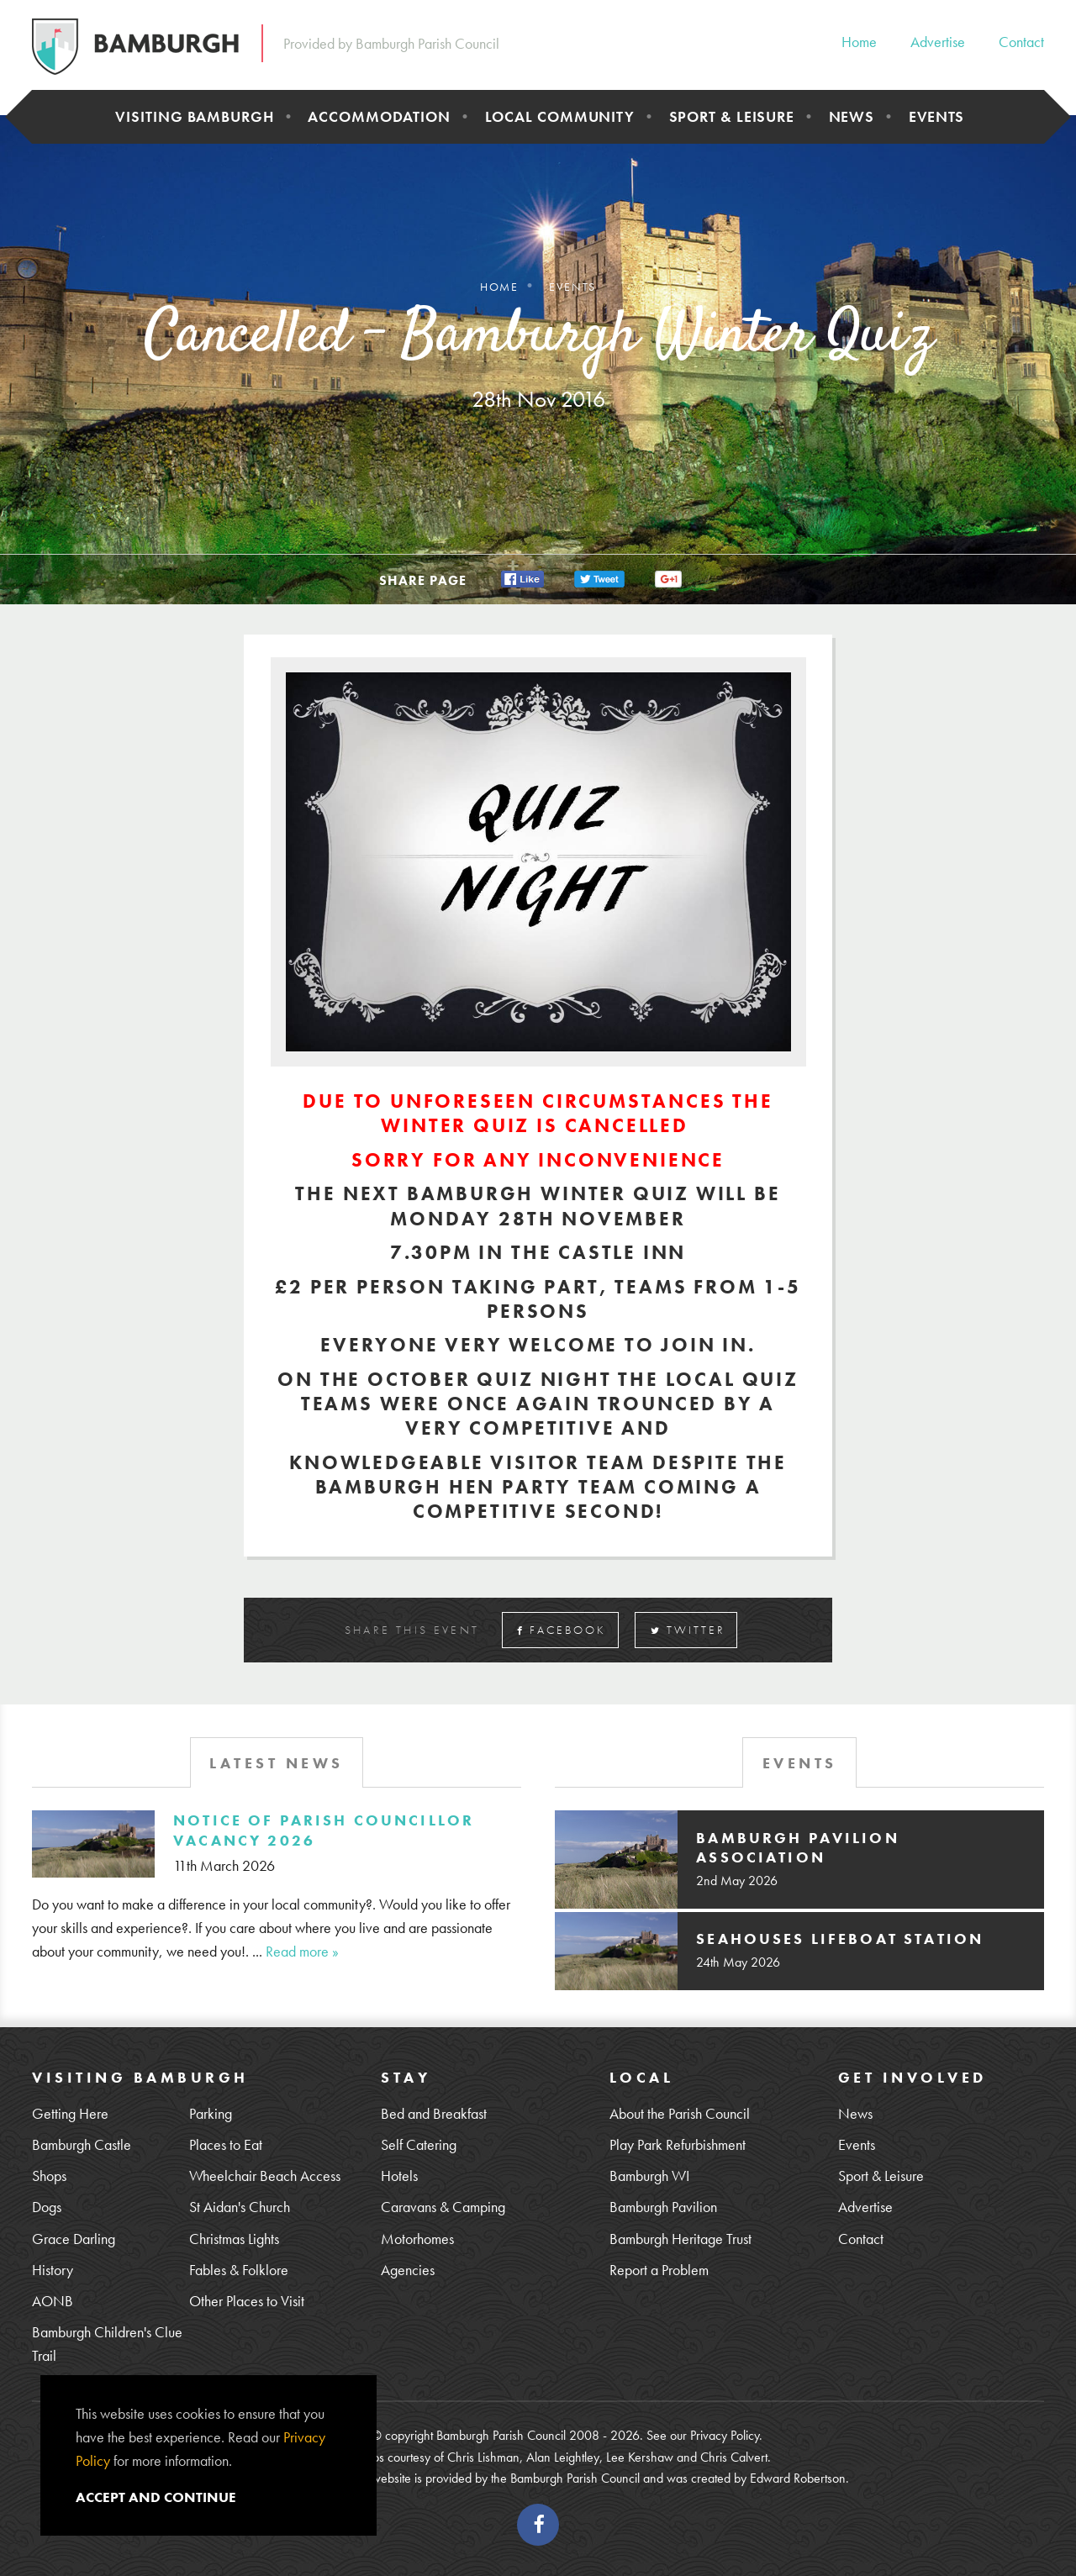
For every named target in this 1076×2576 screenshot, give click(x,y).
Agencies (408, 2269)
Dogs (46, 2206)
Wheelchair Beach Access (264, 2175)
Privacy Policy (724, 2435)
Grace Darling (73, 2238)
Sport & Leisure (732, 116)
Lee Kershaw (639, 2457)
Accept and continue (156, 2497)
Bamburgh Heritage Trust (680, 2238)
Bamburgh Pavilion (663, 2206)
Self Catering (418, 2144)
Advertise (937, 41)
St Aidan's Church (239, 2206)
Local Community (560, 116)
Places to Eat (225, 2144)
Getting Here (70, 2113)
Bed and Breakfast (434, 2113)
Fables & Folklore (238, 2269)
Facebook (561, 1630)
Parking (210, 2113)
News (852, 116)
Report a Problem (659, 2269)
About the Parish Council (679, 2113)
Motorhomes (417, 2238)
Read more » (302, 1951)
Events (936, 116)
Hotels (399, 2175)
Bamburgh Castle (81, 2144)
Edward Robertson (798, 2478)
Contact (1021, 41)
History (52, 2269)
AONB (52, 2300)
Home (859, 41)
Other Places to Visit (246, 2300)
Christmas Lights (234, 2238)
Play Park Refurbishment (677, 2144)
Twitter (688, 1630)
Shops (49, 2175)
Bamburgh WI (649, 2175)
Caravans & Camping (443, 2206)
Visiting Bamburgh (194, 116)
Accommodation (379, 116)
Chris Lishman (483, 2457)
